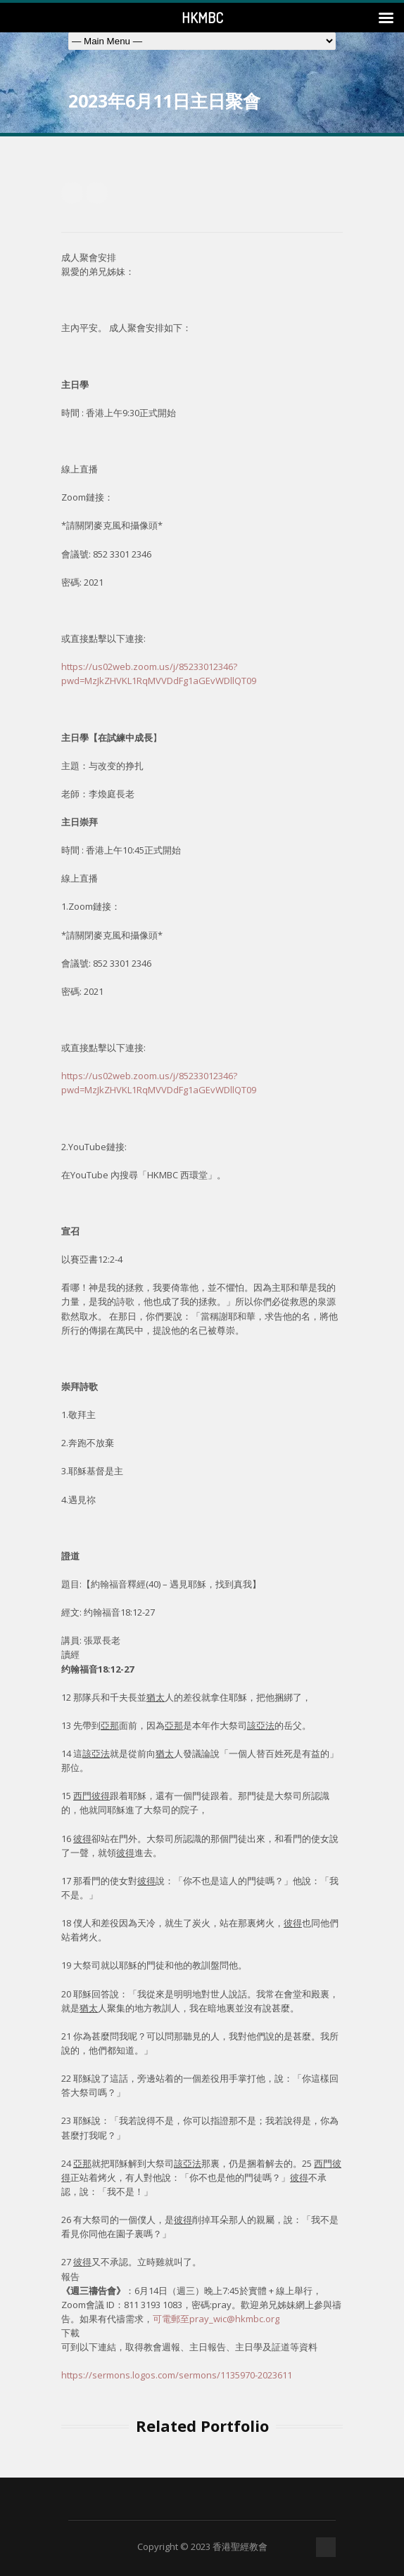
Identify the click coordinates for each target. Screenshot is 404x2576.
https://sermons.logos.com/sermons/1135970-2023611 (176, 2375)
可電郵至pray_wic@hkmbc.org (216, 2318)
